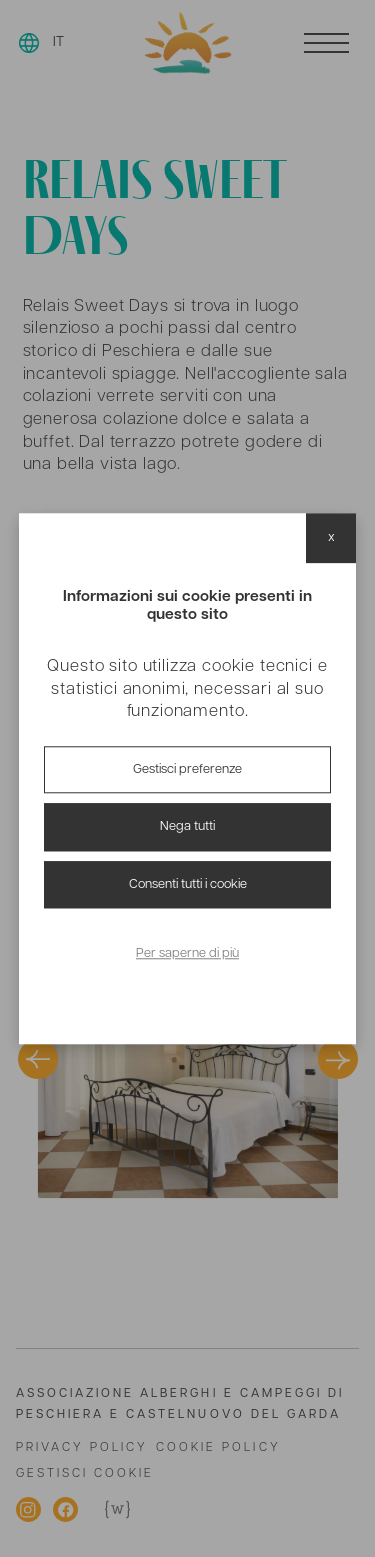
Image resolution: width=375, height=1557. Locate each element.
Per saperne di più (187, 954)
